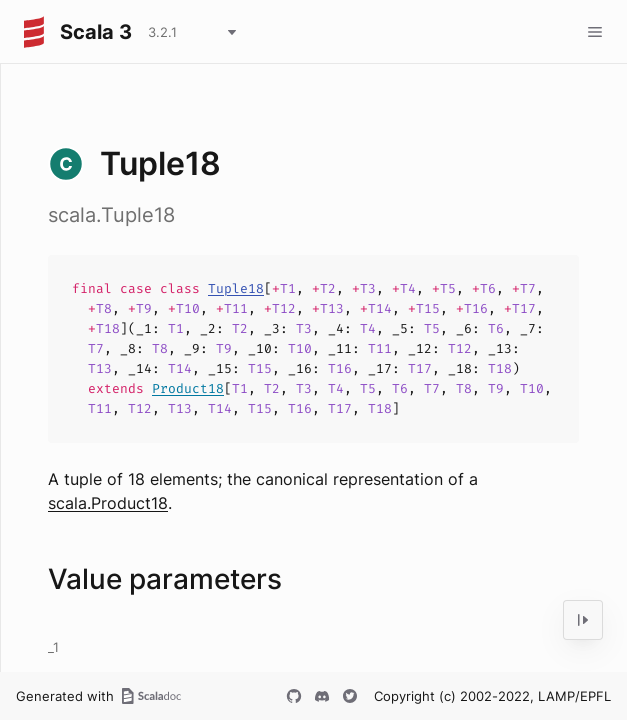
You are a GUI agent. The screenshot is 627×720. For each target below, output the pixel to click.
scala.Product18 (108, 503)
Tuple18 (236, 288)
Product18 (188, 388)
